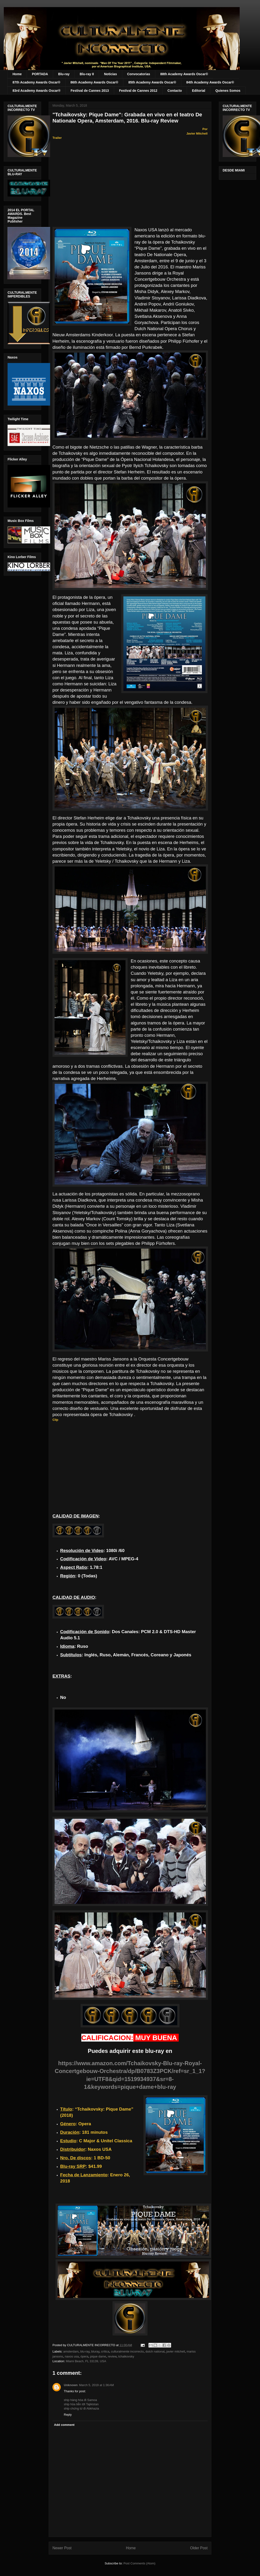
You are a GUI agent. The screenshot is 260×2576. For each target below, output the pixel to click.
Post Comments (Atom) (139, 2563)
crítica (105, 2351)
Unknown (71, 2385)
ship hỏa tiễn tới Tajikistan (81, 2404)
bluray (95, 2351)
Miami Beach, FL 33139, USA (86, 2361)
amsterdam (71, 2351)
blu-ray (85, 2351)
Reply (68, 2414)
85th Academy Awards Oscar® (152, 82)
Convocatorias (138, 74)
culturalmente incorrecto (127, 2351)
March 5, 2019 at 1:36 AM (96, 2385)
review (112, 2356)
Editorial (198, 90)
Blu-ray (63, 74)
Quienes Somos (227, 90)
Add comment (64, 2425)
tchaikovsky (126, 2356)
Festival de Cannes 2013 (90, 90)
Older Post (199, 2548)
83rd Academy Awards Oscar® (37, 90)
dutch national (155, 2351)
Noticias (110, 74)
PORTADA (40, 74)
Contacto (175, 90)
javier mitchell (175, 2351)
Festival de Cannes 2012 (138, 90)
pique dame (98, 2356)
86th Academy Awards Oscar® (94, 82)
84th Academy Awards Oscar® (210, 82)
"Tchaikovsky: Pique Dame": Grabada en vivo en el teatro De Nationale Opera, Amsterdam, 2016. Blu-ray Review (127, 118)
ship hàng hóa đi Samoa (80, 2400)
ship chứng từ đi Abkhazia (81, 2408)
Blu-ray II (87, 74)
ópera (84, 2356)
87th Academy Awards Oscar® (36, 82)
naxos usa (72, 2356)
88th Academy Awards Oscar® (184, 74)
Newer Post (62, 2548)
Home (17, 74)
